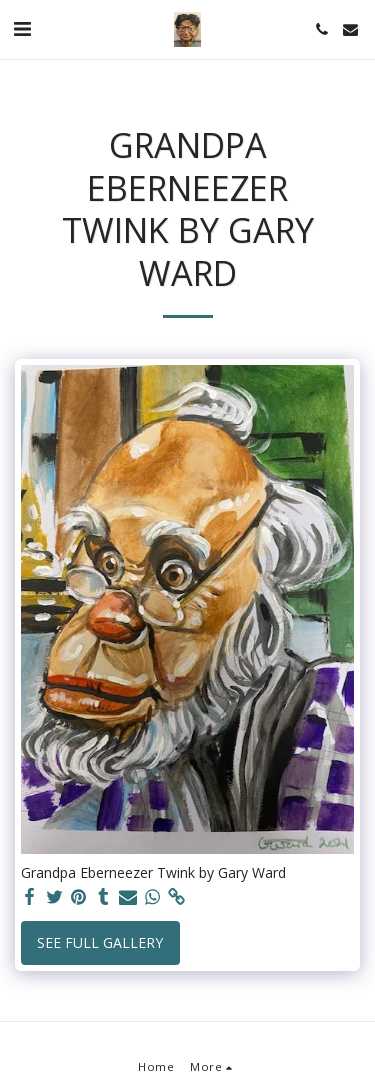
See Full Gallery (100, 942)
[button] (22, 28)
